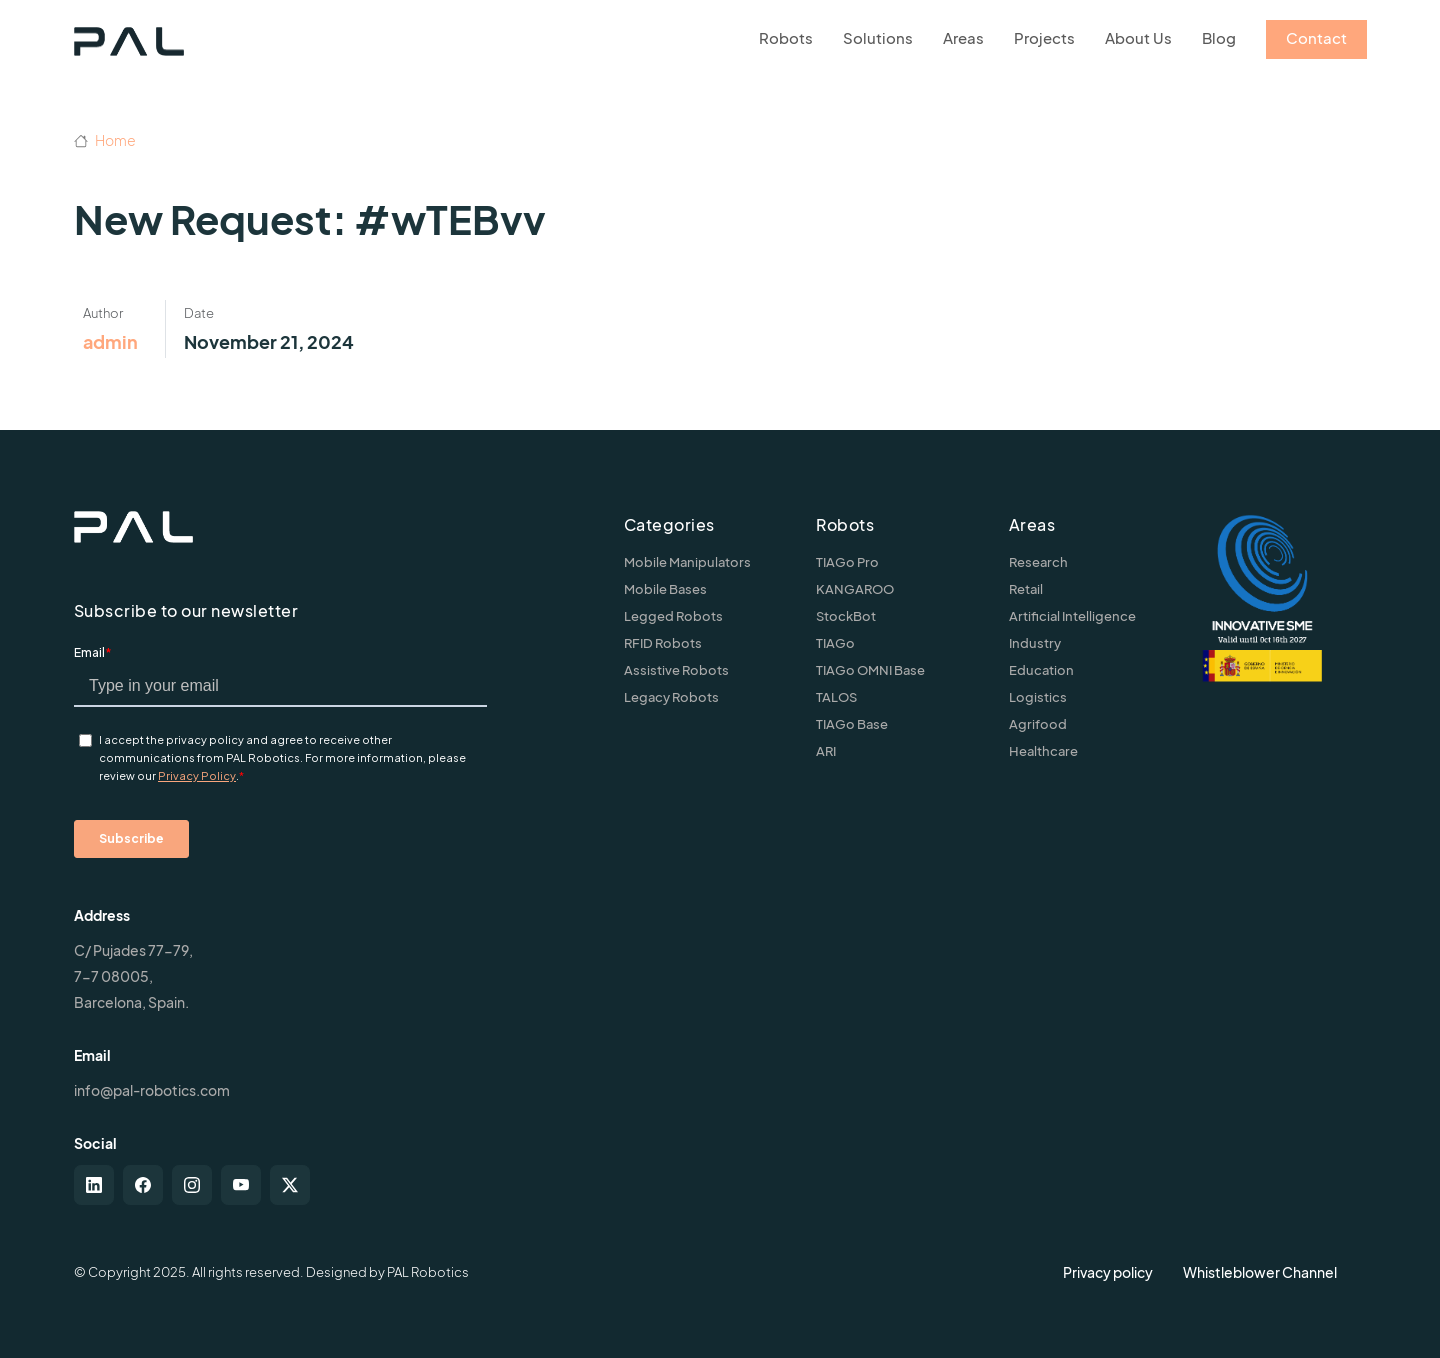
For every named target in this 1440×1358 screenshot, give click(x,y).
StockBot (846, 616)
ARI (826, 751)
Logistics (1038, 697)
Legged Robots (673, 616)
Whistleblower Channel (1260, 1272)
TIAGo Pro (847, 562)
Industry (1035, 643)
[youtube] (241, 1185)
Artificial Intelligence (1072, 616)
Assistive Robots (676, 670)
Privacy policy (1108, 1272)
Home (105, 140)
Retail (1026, 589)
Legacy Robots (671, 697)
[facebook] (143, 1185)
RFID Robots (663, 643)
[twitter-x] (290, 1185)
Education (1041, 670)
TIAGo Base (852, 724)
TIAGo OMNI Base (870, 670)
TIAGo (835, 643)
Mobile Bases (665, 589)
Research (1038, 562)
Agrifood (1038, 724)
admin (110, 341)
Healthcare (1043, 751)
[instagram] (192, 1185)
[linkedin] (94, 1185)
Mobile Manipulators (687, 562)
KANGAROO (855, 589)
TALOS (836, 697)
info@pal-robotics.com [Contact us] (152, 1090)
